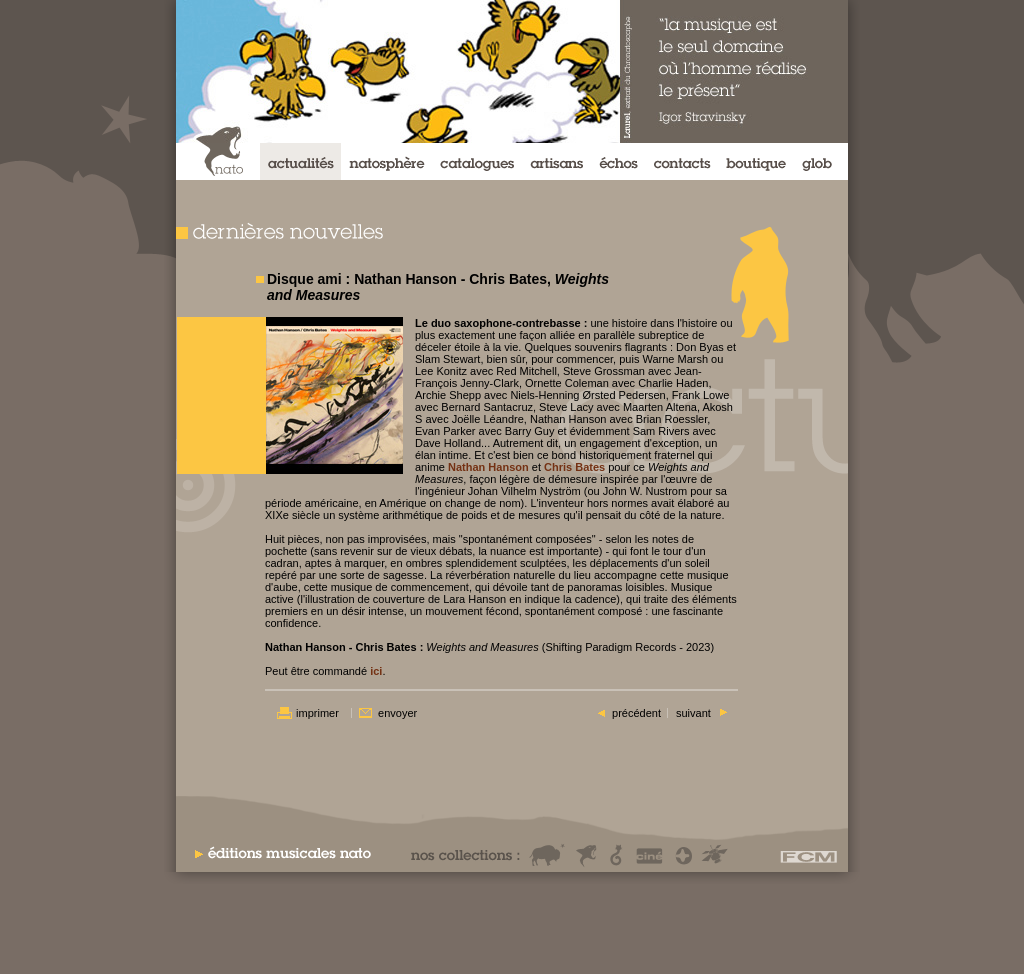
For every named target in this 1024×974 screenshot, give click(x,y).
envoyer (397, 713)
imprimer (317, 713)
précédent (636, 713)
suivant (693, 713)
